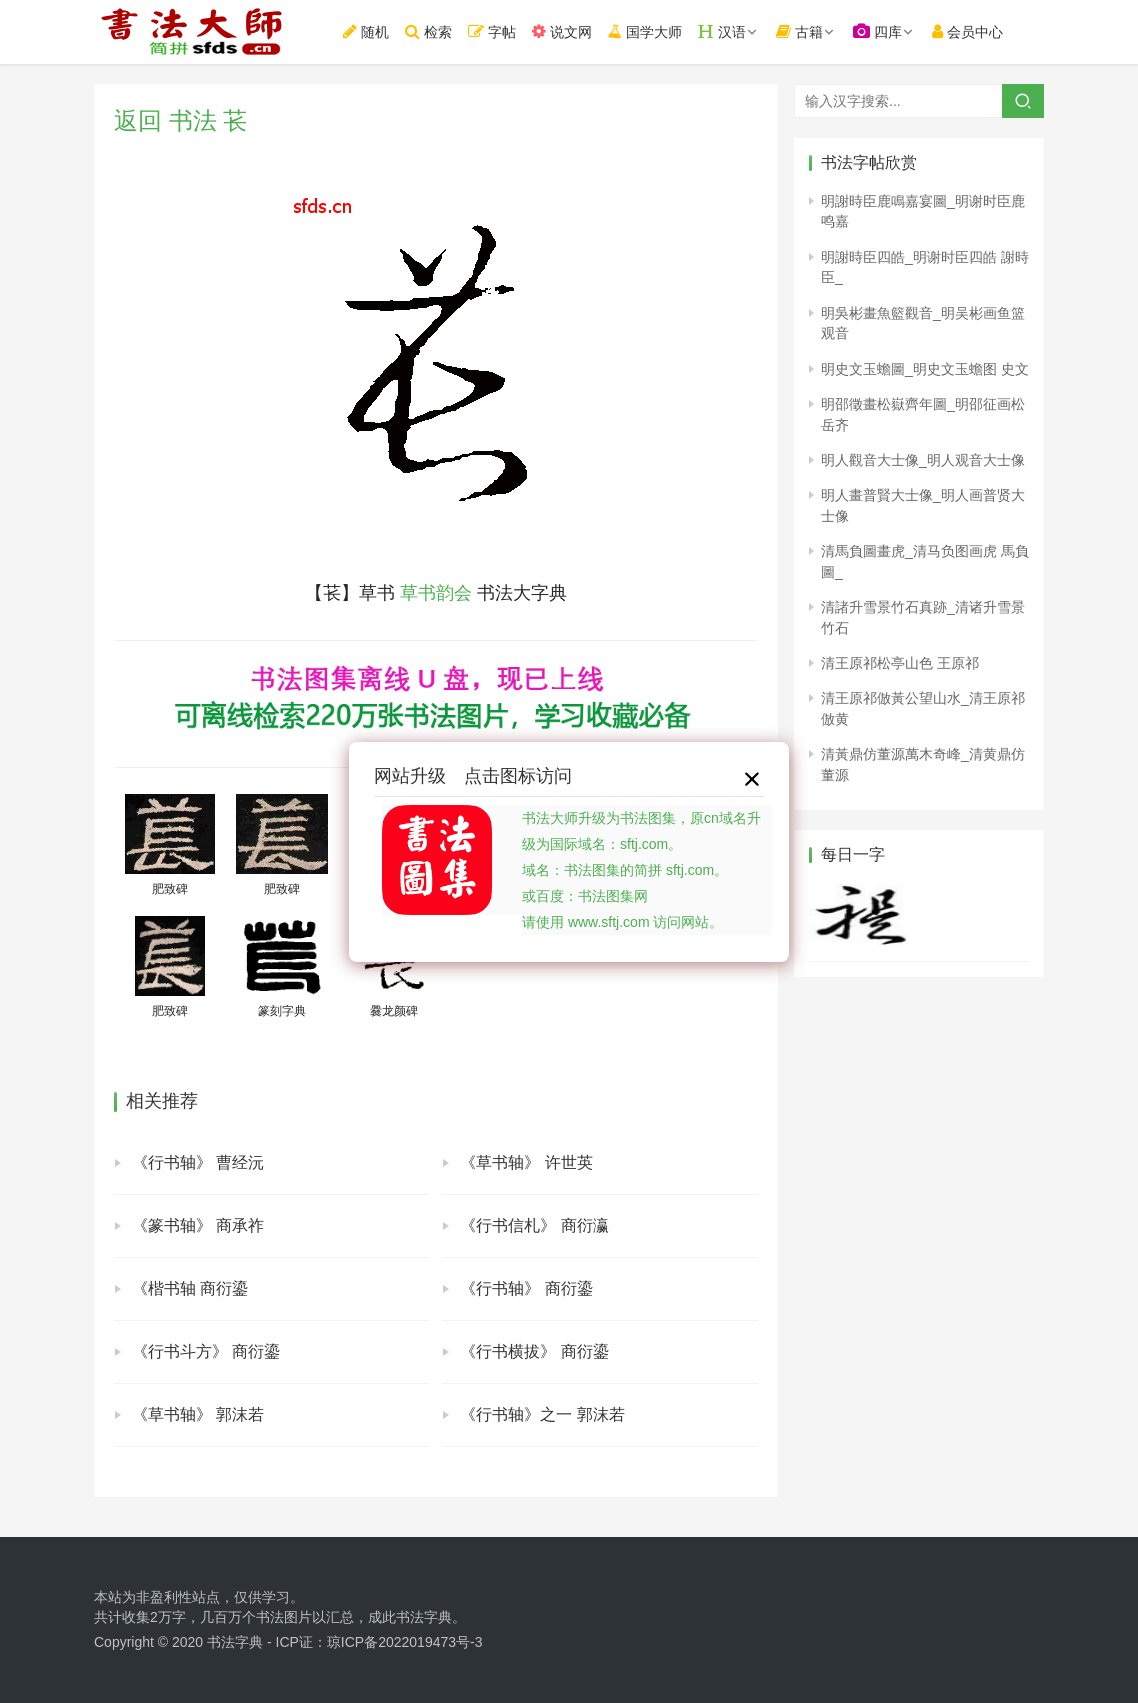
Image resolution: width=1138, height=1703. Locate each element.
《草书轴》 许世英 (526, 1162)
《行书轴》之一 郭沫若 (542, 1414)
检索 (428, 31)
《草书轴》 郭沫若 (198, 1414)
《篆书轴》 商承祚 (198, 1225)
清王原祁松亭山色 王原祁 (900, 663)
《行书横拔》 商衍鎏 (534, 1351)
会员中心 (967, 31)
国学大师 (645, 31)
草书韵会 (436, 593)
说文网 (562, 31)
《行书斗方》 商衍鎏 (206, 1351)
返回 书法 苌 (180, 120)
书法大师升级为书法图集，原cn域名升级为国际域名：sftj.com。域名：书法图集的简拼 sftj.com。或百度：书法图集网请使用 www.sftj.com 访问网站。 (641, 870)
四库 (877, 31)
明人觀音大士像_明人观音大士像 (923, 460)
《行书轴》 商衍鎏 (526, 1288)
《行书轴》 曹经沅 (198, 1162)
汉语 (722, 31)
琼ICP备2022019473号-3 (405, 1642)
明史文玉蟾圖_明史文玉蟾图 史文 (925, 369)
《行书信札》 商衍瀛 (534, 1225)
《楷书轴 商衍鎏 (190, 1288)
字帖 (492, 31)
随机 (366, 31)
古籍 (799, 31)
